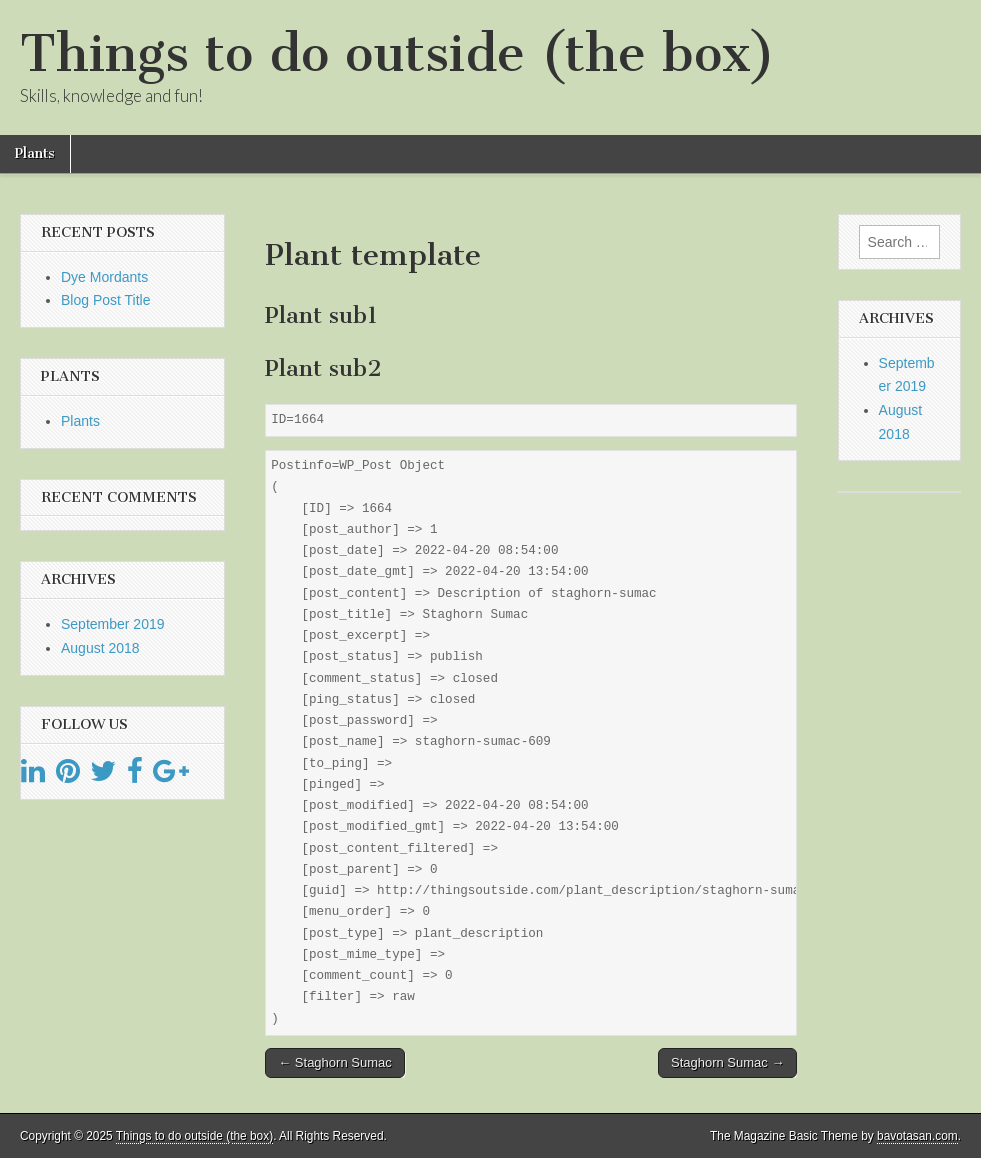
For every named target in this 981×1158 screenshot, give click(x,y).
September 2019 (113, 624)
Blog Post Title (106, 300)
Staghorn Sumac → (727, 1062)
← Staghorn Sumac (334, 1062)
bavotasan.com (917, 1136)
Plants (35, 153)
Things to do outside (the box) (397, 53)
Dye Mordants (104, 277)
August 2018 (100, 648)
